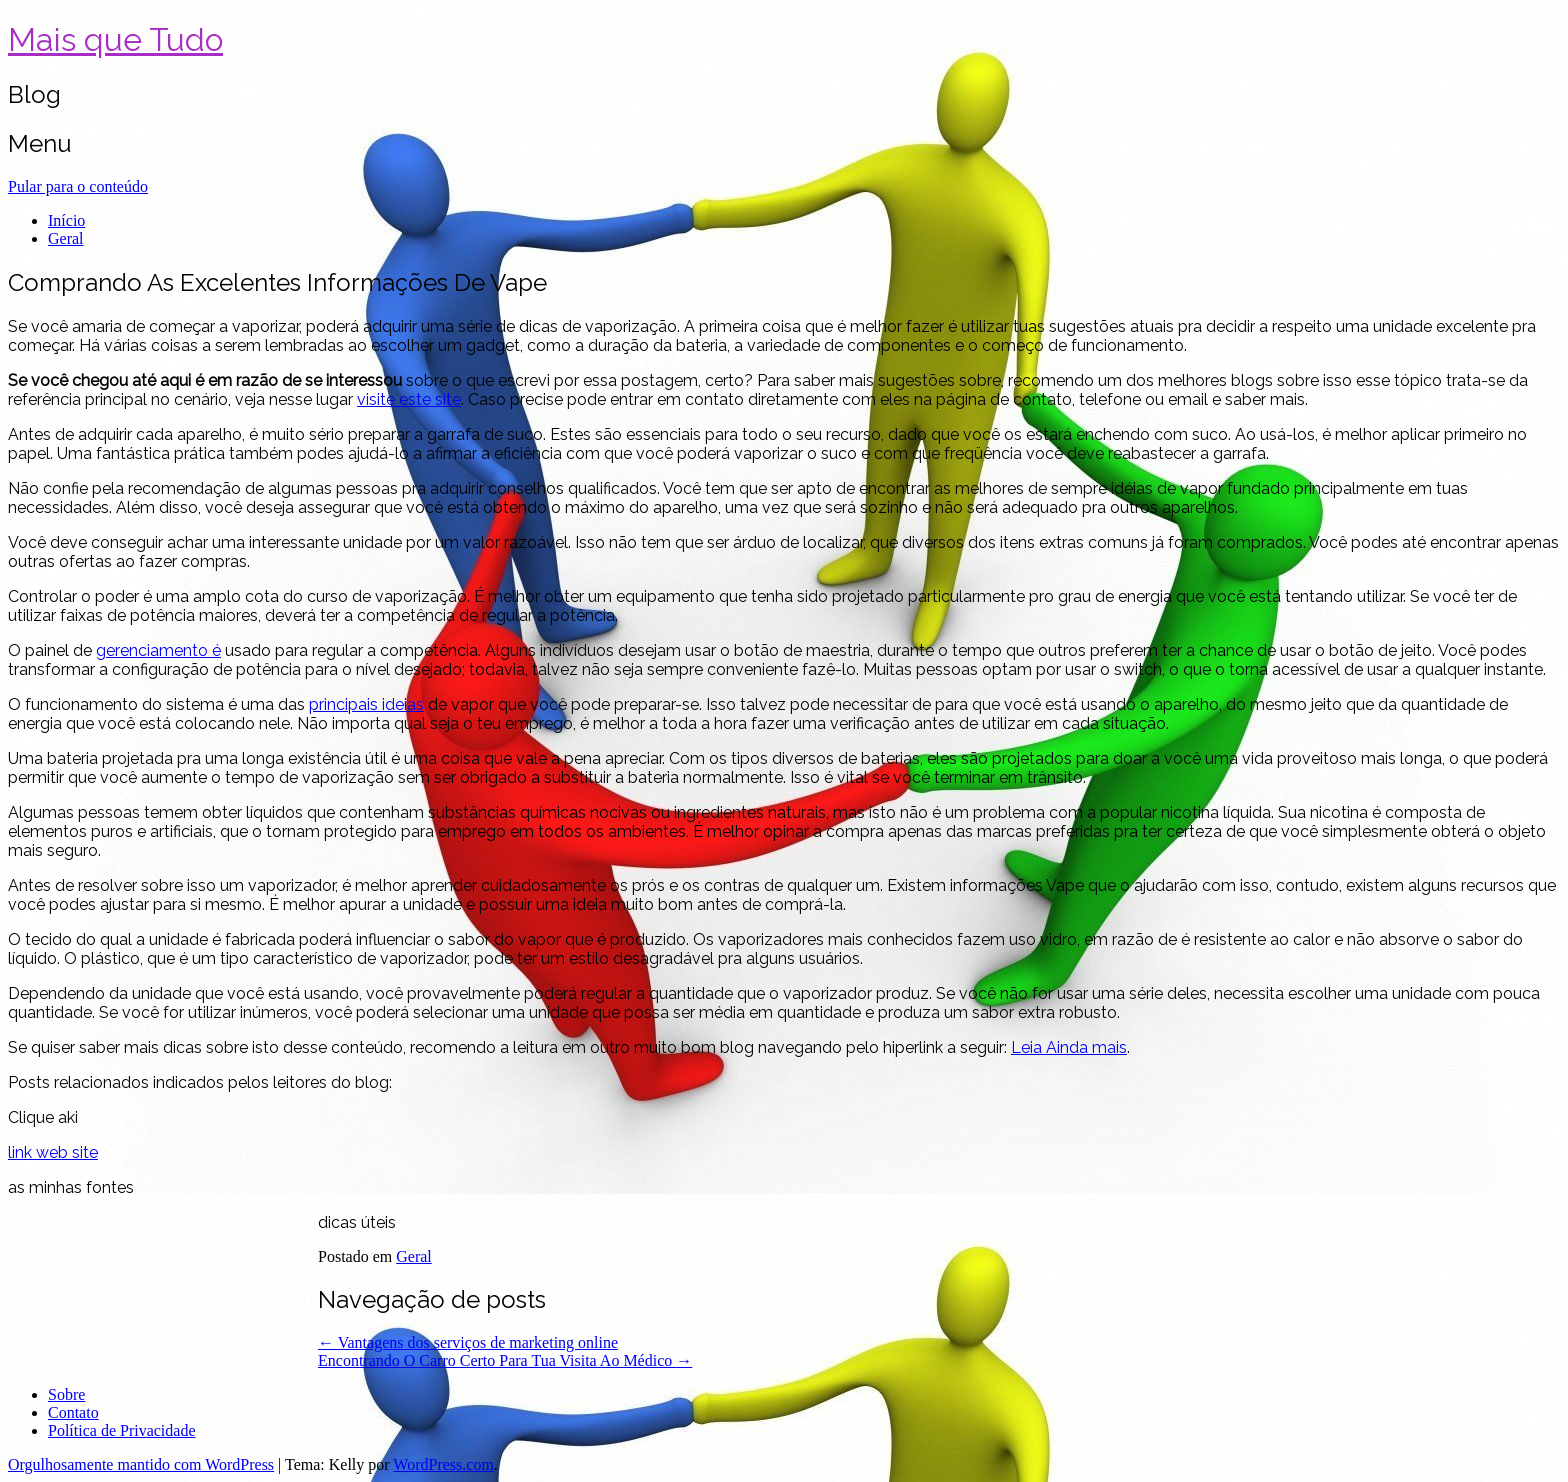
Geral (66, 238)
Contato (73, 1412)
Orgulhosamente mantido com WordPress (141, 1464)
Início (66, 220)
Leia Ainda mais (1069, 1047)
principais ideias (366, 704)
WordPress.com (443, 1464)
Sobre (66, 1394)
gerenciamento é (158, 650)
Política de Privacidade (122, 1430)
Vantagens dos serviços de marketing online (468, 1342)
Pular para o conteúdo (78, 186)
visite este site (409, 399)
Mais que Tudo (115, 39)
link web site (53, 1152)
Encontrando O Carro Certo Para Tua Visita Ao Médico (505, 1360)
